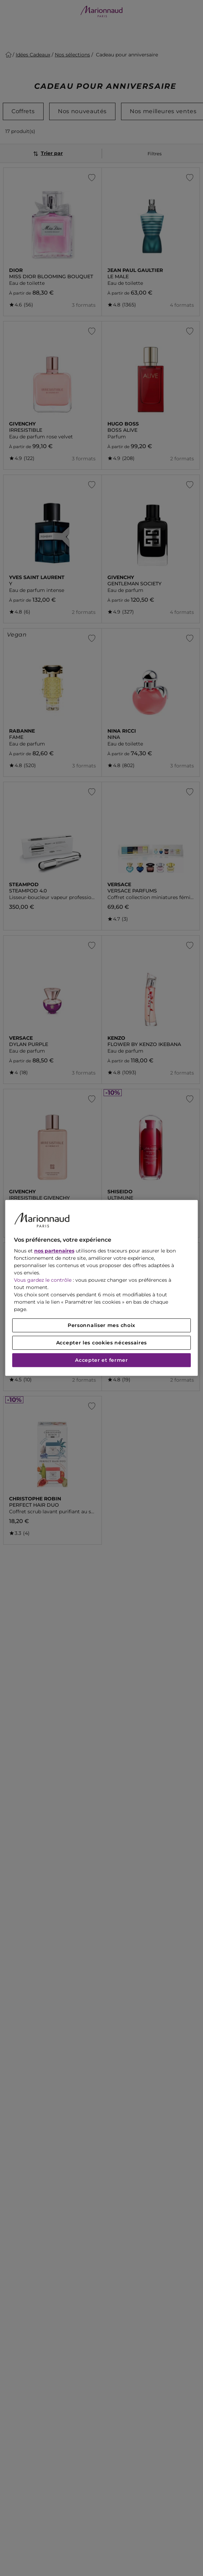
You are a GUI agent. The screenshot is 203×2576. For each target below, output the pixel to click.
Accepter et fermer (101, 1360)
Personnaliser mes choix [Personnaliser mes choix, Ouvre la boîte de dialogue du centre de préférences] (101, 1325)
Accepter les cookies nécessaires (101, 1343)
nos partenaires (54, 1251)
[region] (101, 1288)
